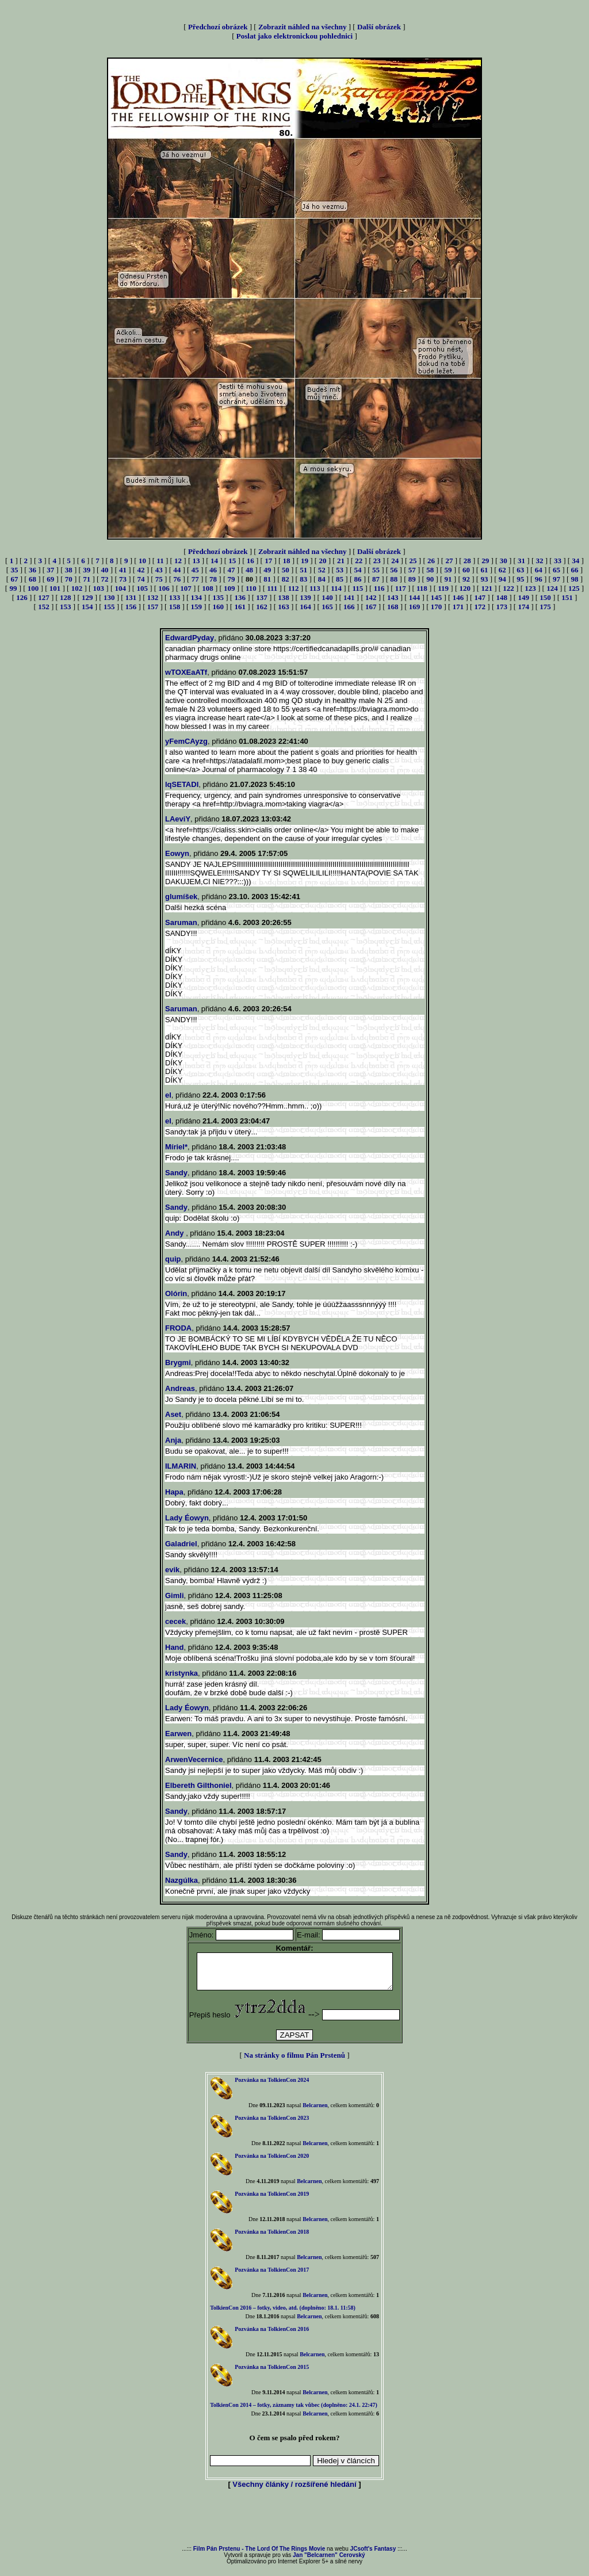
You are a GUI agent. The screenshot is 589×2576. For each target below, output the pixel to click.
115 (357, 588)
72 (105, 579)
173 (502, 606)
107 (186, 588)
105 (142, 588)
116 (379, 588)
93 (484, 579)
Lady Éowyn (187, 1518)
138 (283, 597)
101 (55, 588)
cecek (175, 1621)
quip (173, 1259)
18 (286, 560)
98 (575, 579)
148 (502, 597)
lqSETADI (181, 784)
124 (552, 588)
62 (502, 569)
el (168, 1095)
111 (272, 588)
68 (32, 579)
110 (251, 588)
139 (305, 597)
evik (172, 1569)
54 (357, 569)
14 (214, 560)
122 (508, 588)
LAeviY (177, 819)
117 (400, 588)
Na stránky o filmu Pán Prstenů (294, 2062)
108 (207, 588)
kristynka (181, 1673)
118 (421, 588)
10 (142, 560)
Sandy (176, 1172)
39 (86, 569)
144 (414, 597)
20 (322, 560)
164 (305, 606)
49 (267, 569)
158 (175, 606)
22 (358, 560)
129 (87, 597)
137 (261, 597)
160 (218, 606)
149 (523, 597)
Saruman (181, 922)
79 (231, 579)
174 (523, 606)
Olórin (176, 1293)
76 (177, 579)
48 (249, 569)
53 (339, 569)
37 (50, 569)
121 (486, 588)
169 (414, 606)
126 (22, 597)
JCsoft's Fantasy (373, 2555)
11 (159, 560)
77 (195, 579)
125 (574, 588)
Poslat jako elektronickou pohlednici (294, 36)
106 (164, 588)
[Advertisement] (294, 2525)
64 (538, 569)
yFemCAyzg (186, 741)
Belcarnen (315, 2112)
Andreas (180, 1388)
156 (131, 606)
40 (105, 569)
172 (480, 606)
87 (376, 579)
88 (393, 579)
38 (68, 569)
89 (412, 579)
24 (395, 560)
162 (261, 606)
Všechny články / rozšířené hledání (294, 2491)
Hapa (174, 1492)
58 (430, 569)
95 (520, 579)
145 (436, 597)
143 (393, 597)
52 (322, 569)
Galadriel (181, 1543)
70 (68, 579)
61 (484, 569)
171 (458, 606)
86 (357, 579)
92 (466, 579)
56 (393, 569)
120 (465, 588)
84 (322, 579)
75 (159, 579)
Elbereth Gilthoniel (198, 1785)
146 (458, 597)
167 (371, 606)
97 (556, 579)
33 (557, 560)
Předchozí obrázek (218, 26)
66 (575, 569)
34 (575, 560)
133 (175, 597)
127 (43, 597)
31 (521, 560)
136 (240, 597)
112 (293, 588)
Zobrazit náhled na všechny (302, 26)
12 (178, 560)
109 (229, 588)
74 (140, 579)
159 (196, 606)
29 (485, 560)
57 (412, 569)
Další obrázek (379, 26)
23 (377, 560)
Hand (174, 1647)
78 (213, 579)
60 (466, 569)
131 (131, 597)
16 (250, 560)
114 (336, 588)
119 (443, 588)
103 (99, 588)
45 (195, 569)
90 (430, 579)
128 (65, 597)
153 (65, 606)
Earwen (178, 1733)
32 (540, 560)
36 (32, 569)
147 (480, 597)
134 (196, 597)
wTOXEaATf (186, 672)
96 (538, 579)
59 (448, 569)
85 (339, 579)
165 (327, 606)
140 (327, 597)
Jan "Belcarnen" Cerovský (329, 2562)
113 (314, 588)
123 (530, 588)
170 (436, 606)
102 (77, 588)
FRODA (178, 1328)
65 (556, 569)
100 (33, 588)
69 (50, 579)
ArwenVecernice (194, 1759)
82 (285, 579)
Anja (173, 1440)
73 (123, 579)
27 (449, 560)
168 (393, 606)
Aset (173, 1414)
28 (467, 560)
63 (520, 569)
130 (109, 597)
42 (140, 569)
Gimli (174, 1595)
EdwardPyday (189, 637)
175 (545, 606)
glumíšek (181, 896)
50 (285, 569)
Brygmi (178, 1362)
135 (218, 597)
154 (87, 606)
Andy (175, 1233)
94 (502, 579)
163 (283, 606)
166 (349, 606)
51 (303, 569)
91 (448, 579)
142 (371, 597)
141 (349, 597)
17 (268, 560)
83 (303, 579)
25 (413, 560)
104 (121, 588)
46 (213, 569)
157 (153, 606)
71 (86, 579)
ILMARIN (180, 1466)
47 (231, 569)
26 (431, 560)
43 (159, 569)
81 (267, 579)
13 (196, 560)
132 (153, 597)
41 (123, 569)
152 (43, 606)
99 (13, 588)
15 (232, 560)
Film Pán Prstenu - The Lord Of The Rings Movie (259, 2555)
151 (567, 597)
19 (304, 560)
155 (109, 606)
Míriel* (176, 1146)
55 (376, 569)
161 (240, 606)
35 (14, 569)
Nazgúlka (181, 1880)
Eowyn (177, 853)
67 (14, 579)
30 (503, 560)
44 (177, 569)
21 (341, 560)
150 (545, 597)
